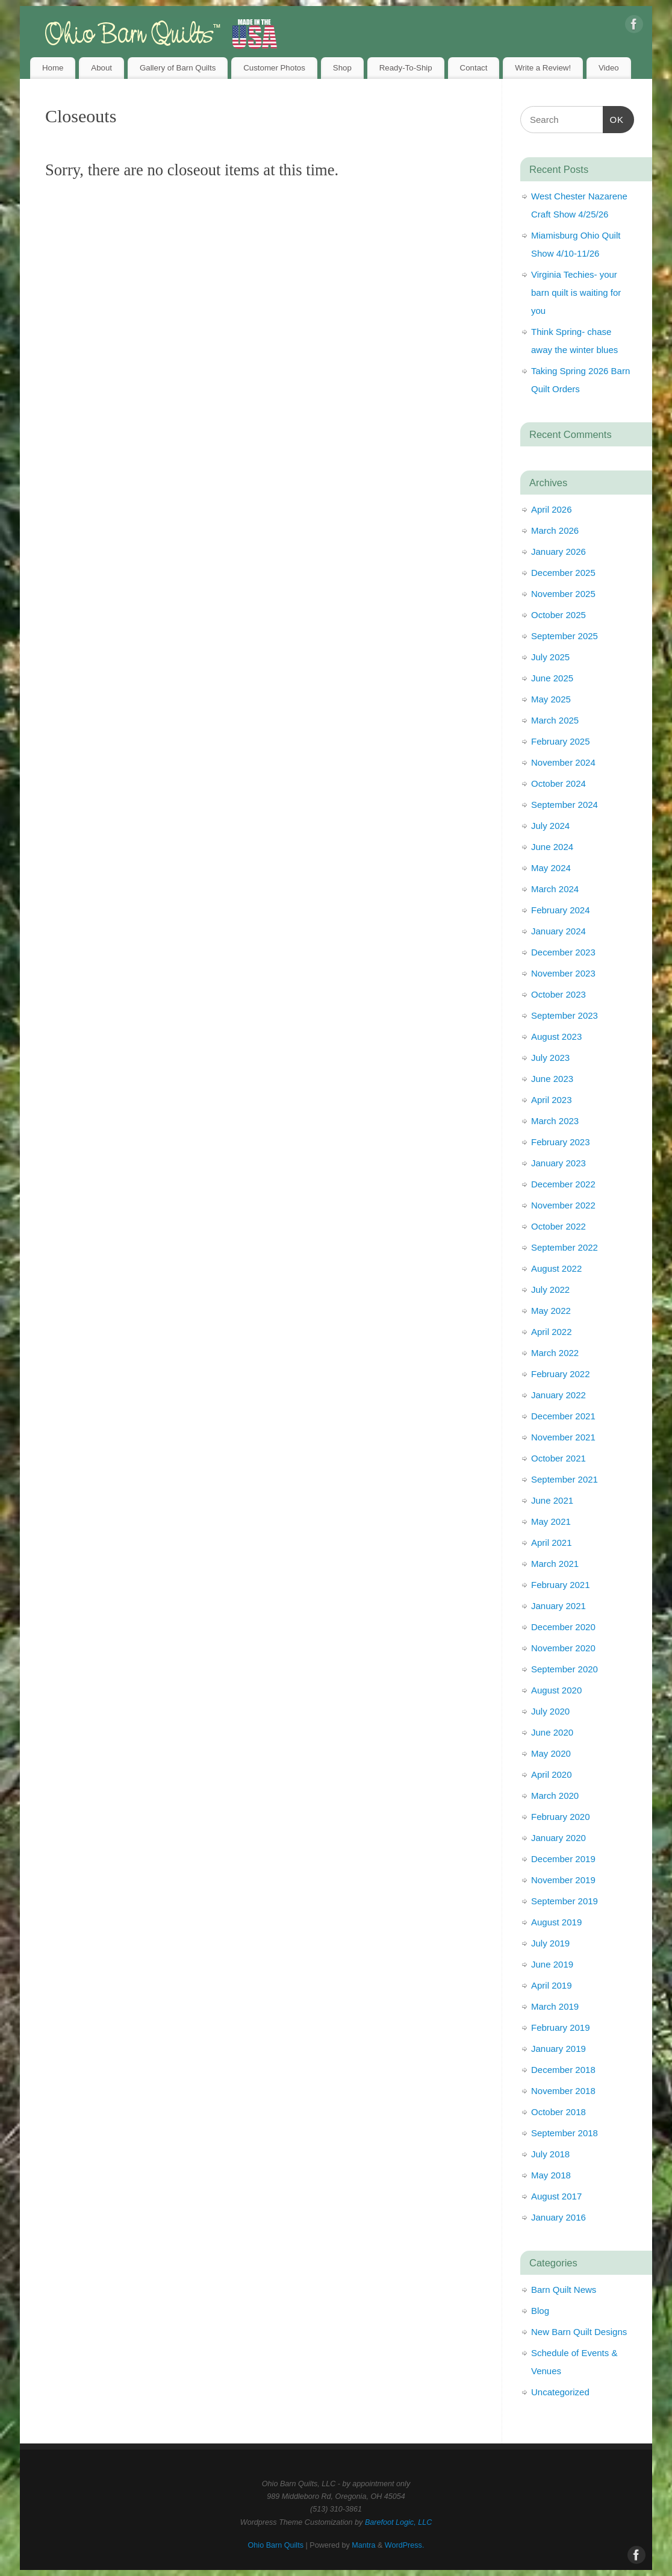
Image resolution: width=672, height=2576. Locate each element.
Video (609, 67)
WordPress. (405, 2545)
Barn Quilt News (563, 2289)
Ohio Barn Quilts (275, 2545)
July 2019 (550, 1943)
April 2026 (551, 509)
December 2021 (563, 1416)
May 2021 (551, 1521)
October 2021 (558, 1458)
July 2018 (550, 2154)
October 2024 (558, 783)
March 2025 (555, 720)
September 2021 (564, 1479)
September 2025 (564, 636)
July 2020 (550, 1711)
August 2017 (556, 2196)
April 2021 (551, 1542)
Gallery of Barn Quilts (178, 67)
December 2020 (563, 1627)
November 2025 (563, 594)
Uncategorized (560, 2392)
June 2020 (552, 1732)
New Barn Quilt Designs (579, 2332)
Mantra (363, 2545)
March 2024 (555, 889)
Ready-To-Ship (405, 67)
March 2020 (555, 1795)
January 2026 (558, 551)
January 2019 (558, 2048)
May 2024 (551, 868)
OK (613, 118)
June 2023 (552, 1079)
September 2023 (564, 1015)
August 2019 (556, 1922)
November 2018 (563, 2091)
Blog (540, 2311)
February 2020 (560, 1817)
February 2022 (560, 1374)
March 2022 (555, 1353)
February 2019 (560, 2027)
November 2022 (563, 1205)
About (101, 67)
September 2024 (564, 804)
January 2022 (558, 1395)
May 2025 (551, 699)
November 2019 (563, 1880)
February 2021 (560, 1585)
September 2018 (564, 2133)
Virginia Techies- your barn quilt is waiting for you (576, 292)
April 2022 (551, 1332)
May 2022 (551, 1310)
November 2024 (563, 762)
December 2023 (563, 952)
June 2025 (552, 678)
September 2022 (564, 1247)
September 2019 (564, 1901)
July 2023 (550, 1057)
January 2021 (558, 1606)
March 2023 (555, 1121)
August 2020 (556, 1690)
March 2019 (555, 2006)
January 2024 (558, 931)
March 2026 (555, 530)
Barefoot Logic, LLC (398, 2522)
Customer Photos (274, 67)
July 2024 (550, 826)
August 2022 (556, 1268)
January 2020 (558, 1838)
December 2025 (563, 572)
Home (52, 67)
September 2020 (564, 1669)
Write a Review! (543, 67)
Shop (342, 67)
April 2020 (551, 1774)
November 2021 (563, 1437)
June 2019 (552, 1964)
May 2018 (551, 2175)
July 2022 (550, 1289)
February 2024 (560, 910)
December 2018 (563, 2070)
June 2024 (552, 847)
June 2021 (552, 1500)
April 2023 (551, 1100)
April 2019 (551, 1985)
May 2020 (551, 1753)
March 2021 (555, 1563)
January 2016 (558, 2217)
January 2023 (558, 1163)
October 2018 (558, 2112)
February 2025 (560, 741)
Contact (474, 67)
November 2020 (563, 1648)
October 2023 (558, 994)
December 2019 (563, 1859)
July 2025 (550, 657)
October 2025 (558, 615)
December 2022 (563, 1184)
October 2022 (558, 1226)
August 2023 (556, 1036)
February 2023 (560, 1142)
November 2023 (563, 973)
